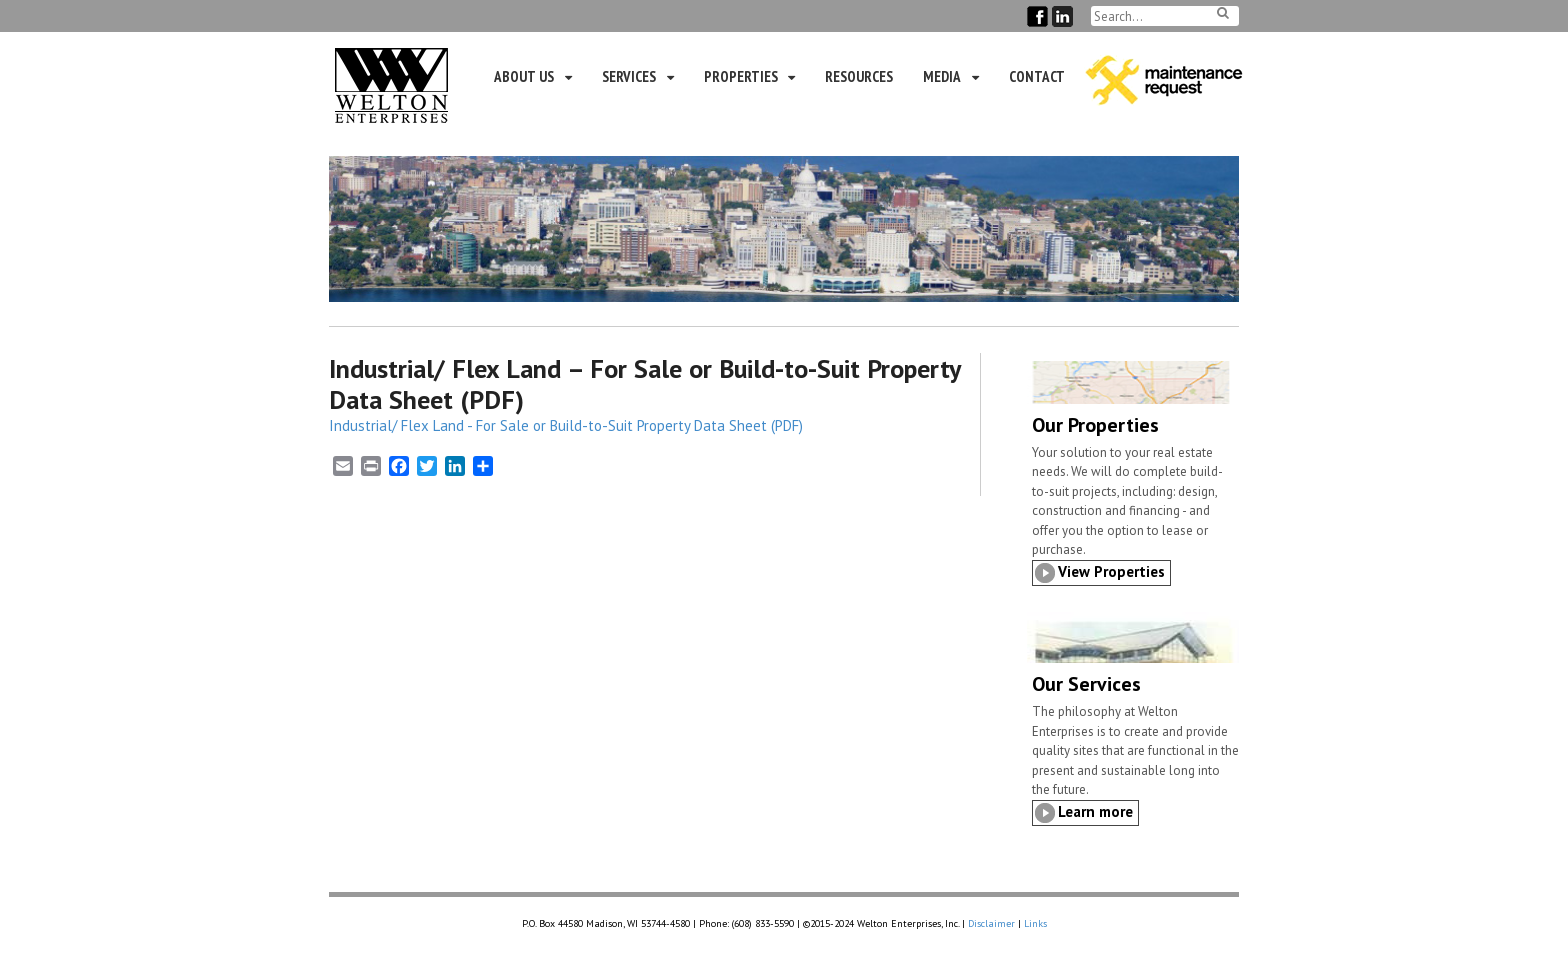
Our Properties (1095, 425)
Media (942, 76)
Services (629, 76)
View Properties (1111, 571)
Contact (1037, 76)
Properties (741, 76)
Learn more (1095, 811)
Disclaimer (991, 923)
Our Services (1086, 684)
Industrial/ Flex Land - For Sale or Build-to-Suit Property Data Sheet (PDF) (566, 425)
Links (1035, 923)
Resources (859, 76)
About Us (524, 76)
